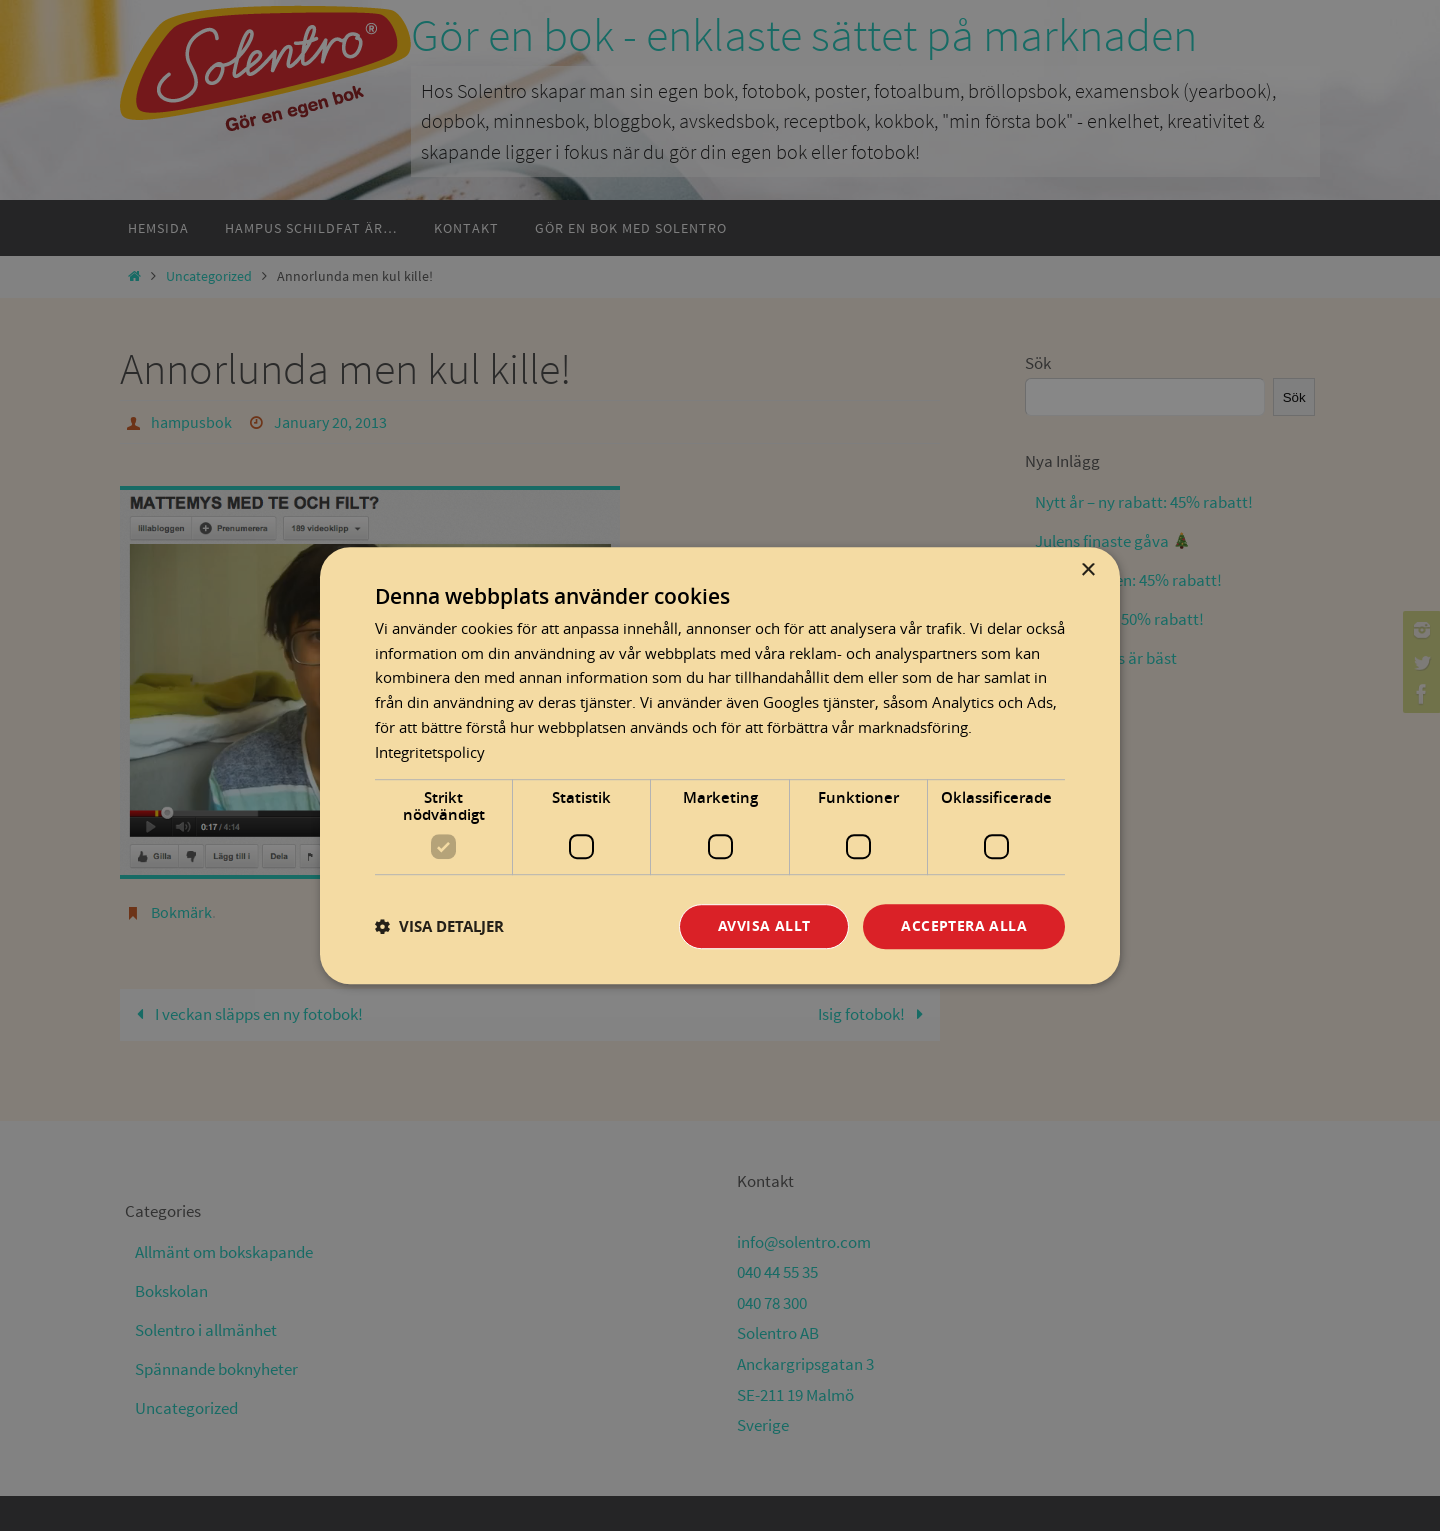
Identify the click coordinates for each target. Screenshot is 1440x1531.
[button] (439, 926)
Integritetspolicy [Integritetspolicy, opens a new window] (430, 752)
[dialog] (720, 766)
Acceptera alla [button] (964, 926)
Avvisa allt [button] (764, 926)
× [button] (1087, 570)
